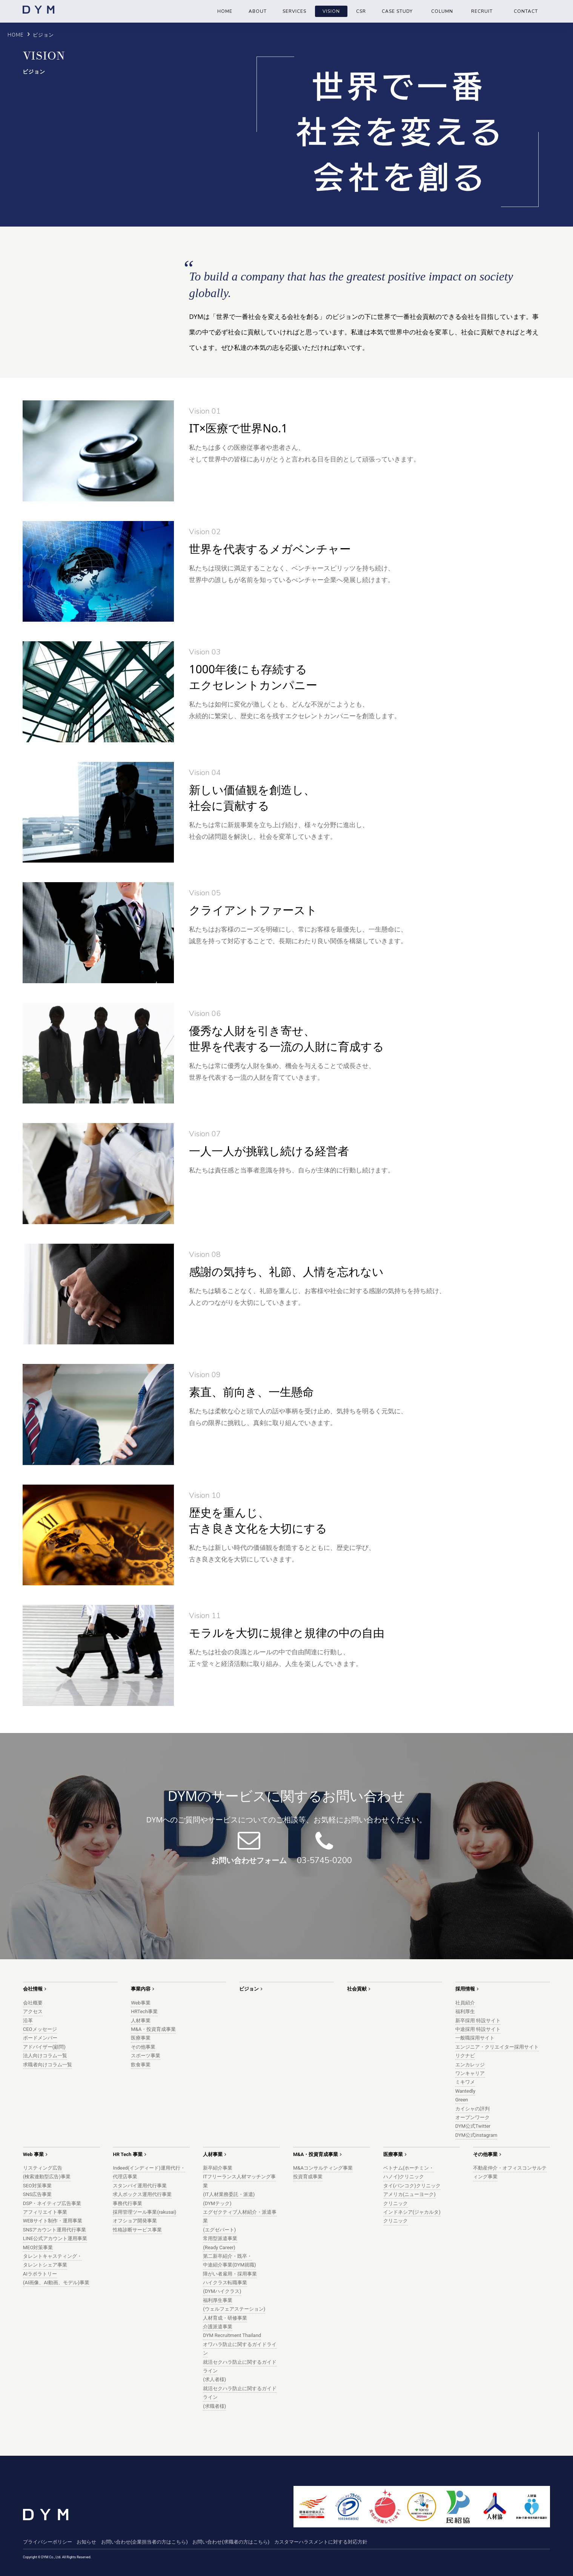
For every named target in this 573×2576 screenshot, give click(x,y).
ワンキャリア (470, 2073)
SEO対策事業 (37, 2185)
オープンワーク (472, 2117)
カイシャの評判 (472, 2109)
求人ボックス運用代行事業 (142, 2194)
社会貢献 (357, 1989)
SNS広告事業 (37, 2194)
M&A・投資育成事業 (153, 2029)
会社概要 (33, 2003)
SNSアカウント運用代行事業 (54, 2230)
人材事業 (141, 2020)
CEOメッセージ (40, 2029)
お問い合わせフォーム (249, 1860)
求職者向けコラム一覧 (47, 2064)
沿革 (28, 2020)
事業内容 (141, 1989)
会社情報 (33, 1989)
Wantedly (465, 2091)
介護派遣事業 (217, 2326)
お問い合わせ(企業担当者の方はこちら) (144, 2542)
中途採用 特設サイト (478, 2029)
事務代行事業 (127, 2203)
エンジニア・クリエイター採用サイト (497, 2047)
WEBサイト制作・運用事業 (52, 2221)
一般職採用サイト (475, 2038)
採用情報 (465, 1989)
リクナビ (465, 2055)
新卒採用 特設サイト (478, 2020)
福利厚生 (465, 2011)
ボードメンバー (40, 2038)
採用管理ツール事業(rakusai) (144, 2212)
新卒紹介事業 (217, 2168)
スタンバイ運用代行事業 (140, 2185)
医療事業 (141, 2038)
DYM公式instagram (476, 2135)
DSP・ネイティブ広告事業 (52, 2203)
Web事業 (141, 2003)
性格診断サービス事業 (137, 2230)
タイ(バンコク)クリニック (412, 2185)
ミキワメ (465, 2082)
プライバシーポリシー (47, 2542)
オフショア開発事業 (135, 2221)
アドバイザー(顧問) (44, 2047)
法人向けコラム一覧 (45, 2055)
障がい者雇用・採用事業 (230, 2274)
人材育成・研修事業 (225, 2318)
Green (461, 2099)
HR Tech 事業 (127, 2154)
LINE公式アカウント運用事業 (55, 2238)
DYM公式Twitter (473, 2126)
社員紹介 (465, 2003)
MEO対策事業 (38, 2247)
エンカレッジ (470, 2064)
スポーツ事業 (145, 2055)
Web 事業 (33, 2154)
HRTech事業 (144, 2011)
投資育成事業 (308, 2176)
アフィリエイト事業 (45, 2212)
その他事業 (143, 2047)
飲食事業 (141, 2064)
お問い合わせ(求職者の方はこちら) (230, 2542)
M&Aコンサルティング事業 (323, 2168)
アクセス (33, 2011)
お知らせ (86, 2542)
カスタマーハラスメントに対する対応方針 (320, 2542)
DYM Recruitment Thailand (232, 2335)
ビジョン (249, 1989)
